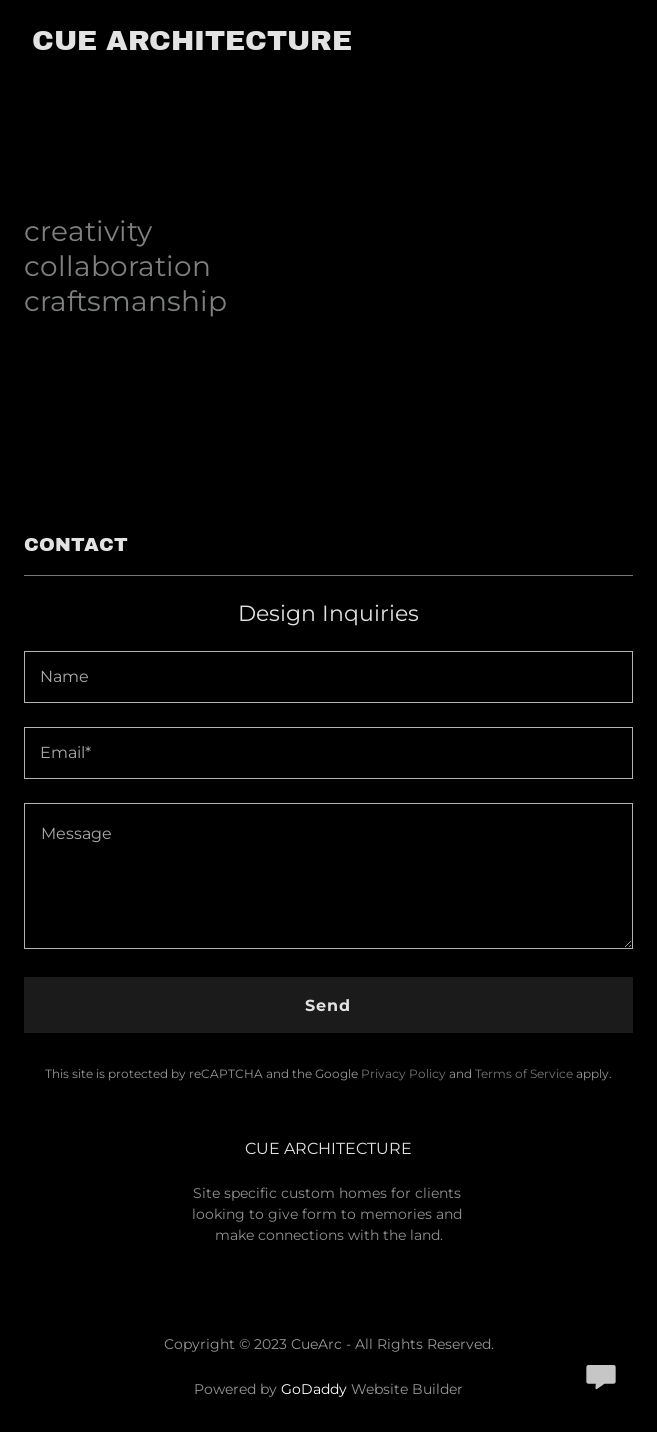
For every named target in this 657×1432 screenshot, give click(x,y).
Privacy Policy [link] (403, 1073)
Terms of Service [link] (524, 1073)
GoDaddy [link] (314, 1389)
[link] (192, 44)
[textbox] (328, 677)
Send (328, 1005)
